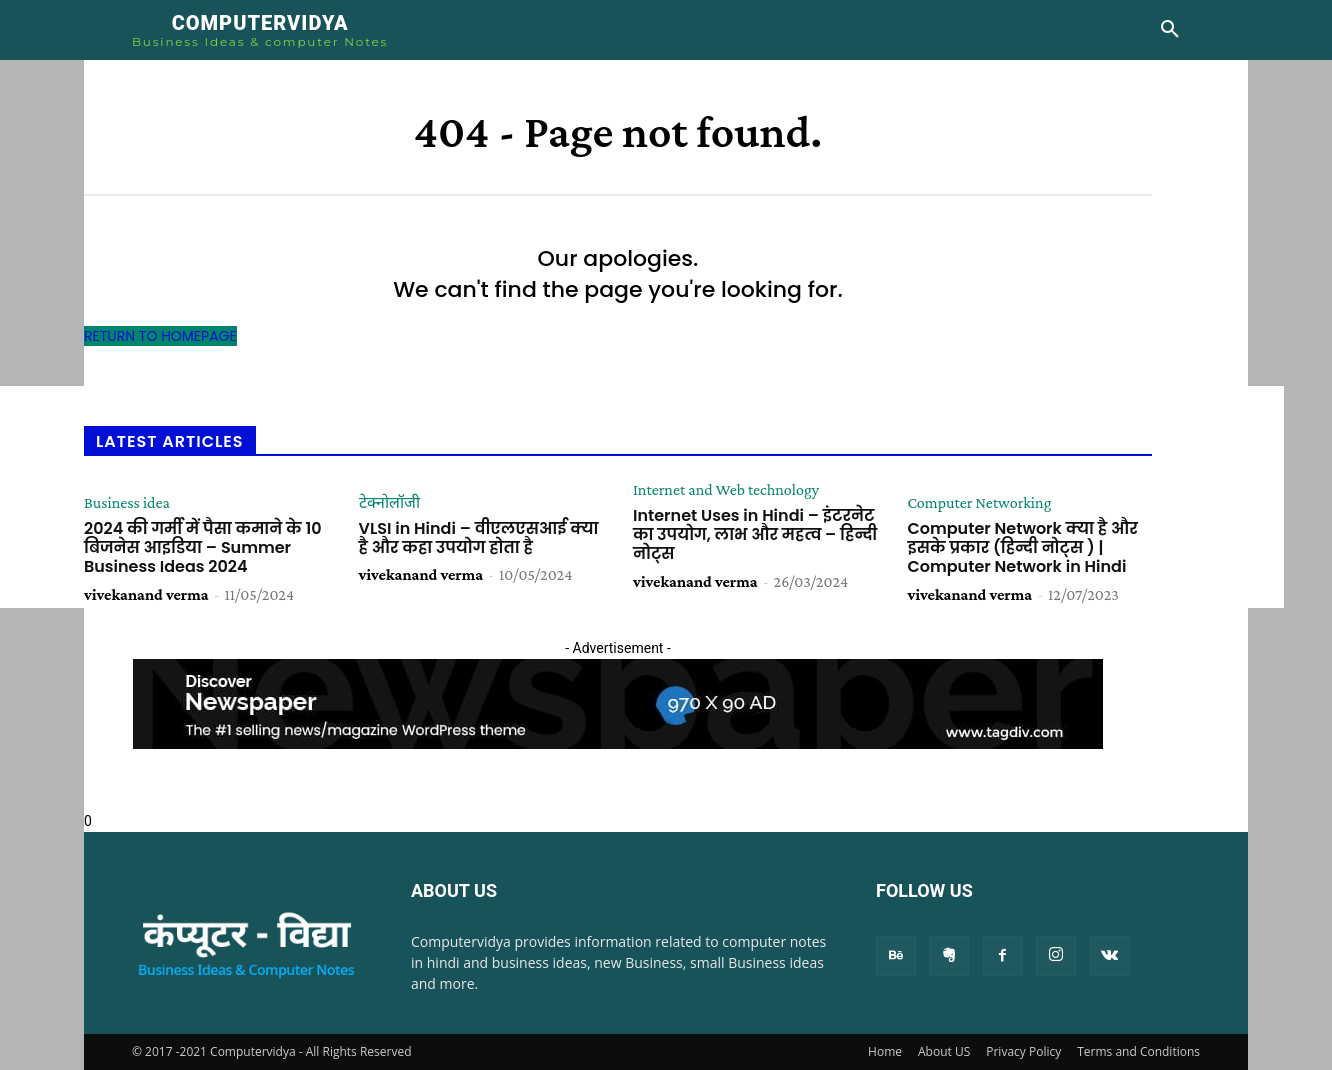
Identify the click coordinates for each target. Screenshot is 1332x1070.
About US (944, 1051)
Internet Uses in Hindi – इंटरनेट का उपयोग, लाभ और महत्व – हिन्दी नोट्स (755, 534)
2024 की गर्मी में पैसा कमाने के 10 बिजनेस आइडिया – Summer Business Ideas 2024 (203, 547)
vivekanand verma (146, 594)
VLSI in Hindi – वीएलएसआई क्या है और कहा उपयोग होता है (479, 538)
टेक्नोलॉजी (389, 503)
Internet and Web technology (726, 490)
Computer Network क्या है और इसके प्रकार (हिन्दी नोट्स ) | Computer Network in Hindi (1023, 547)
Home (885, 1051)
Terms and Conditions (1138, 1051)
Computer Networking (980, 503)
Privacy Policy (1023, 1051)
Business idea (127, 503)
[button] (1170, 30)
